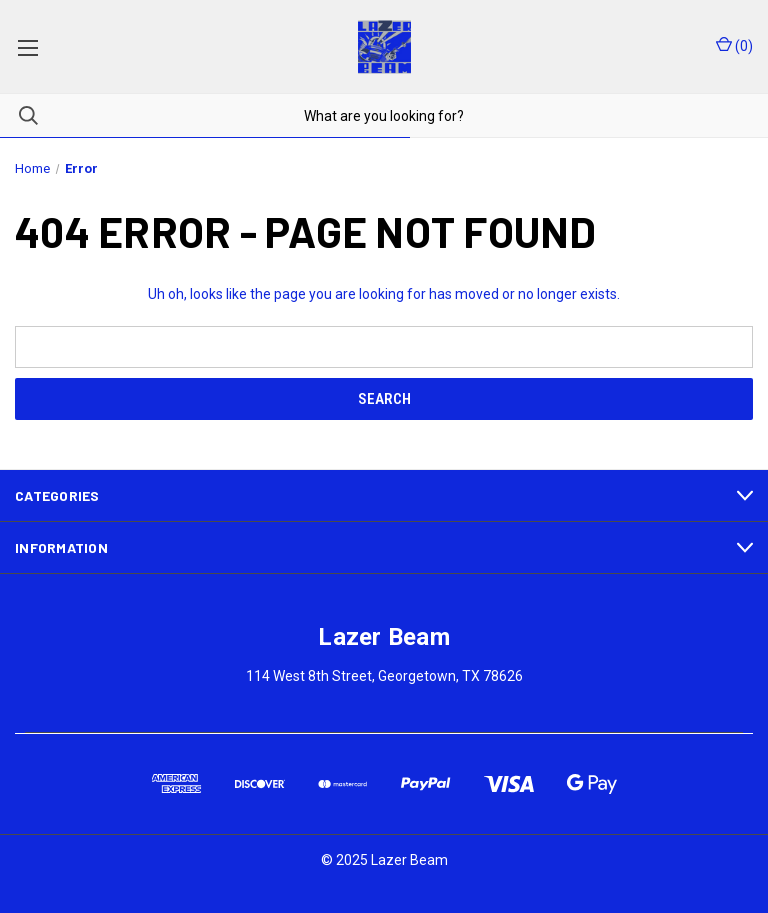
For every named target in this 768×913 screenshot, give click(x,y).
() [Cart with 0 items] (734, 45)
